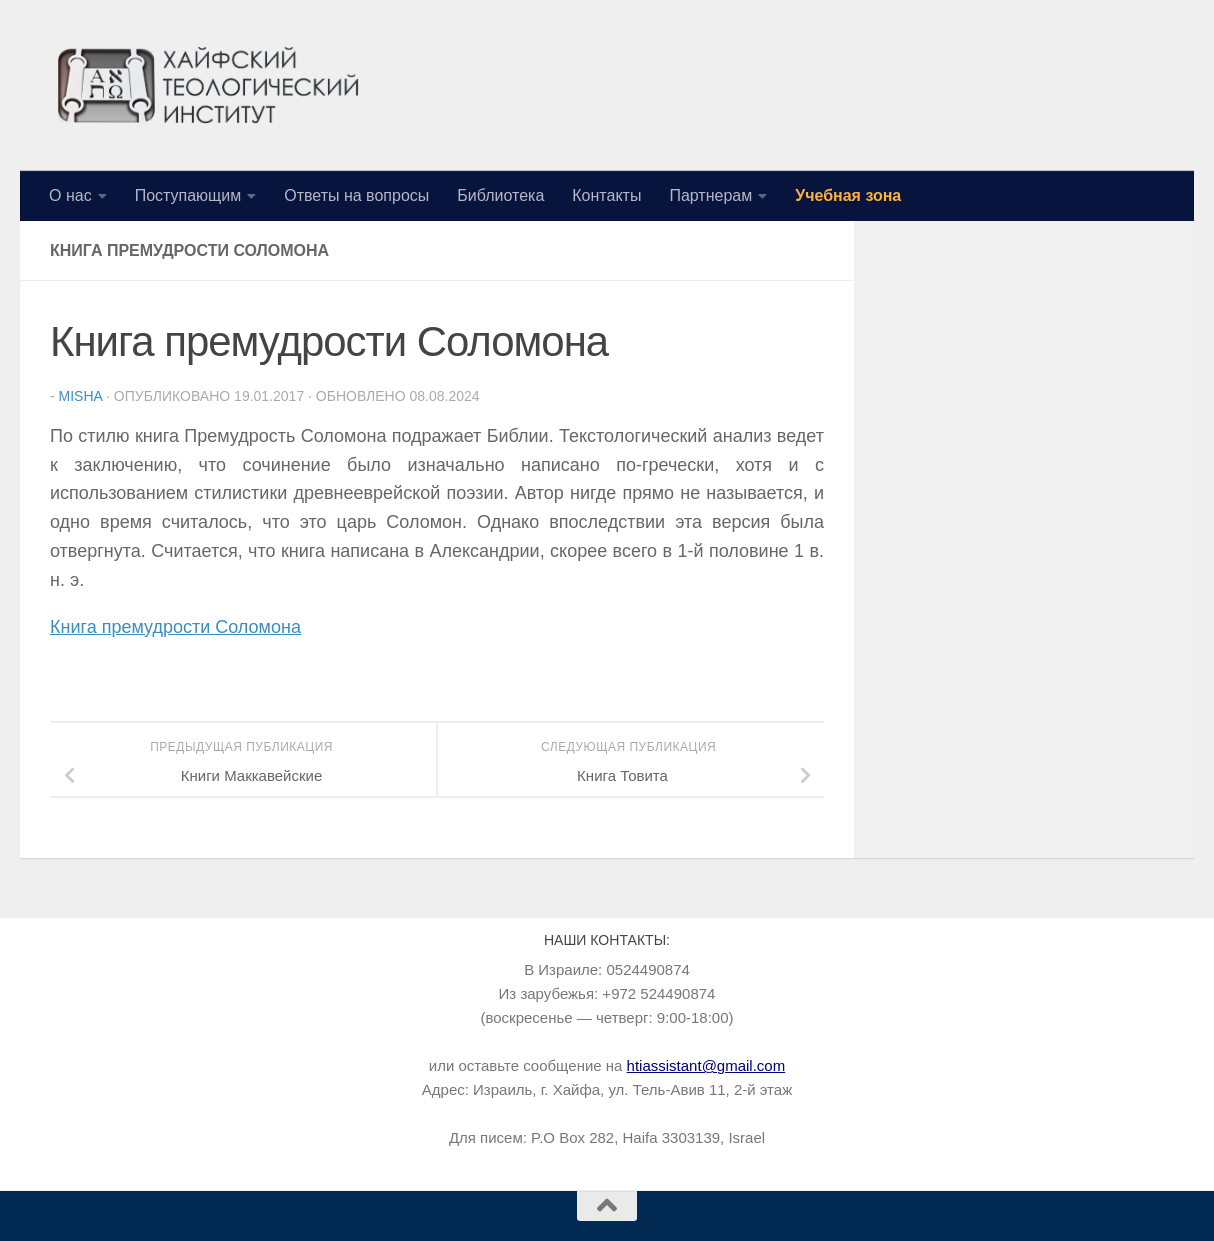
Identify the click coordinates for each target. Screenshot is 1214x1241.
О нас (70, 195)
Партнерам (710, 195)
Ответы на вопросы (356, 195)
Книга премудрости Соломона (175, 627)
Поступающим (188, 195)
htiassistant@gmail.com (706, 1065)
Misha (81, 396)
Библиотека (500, 195)
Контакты (606, 195)
